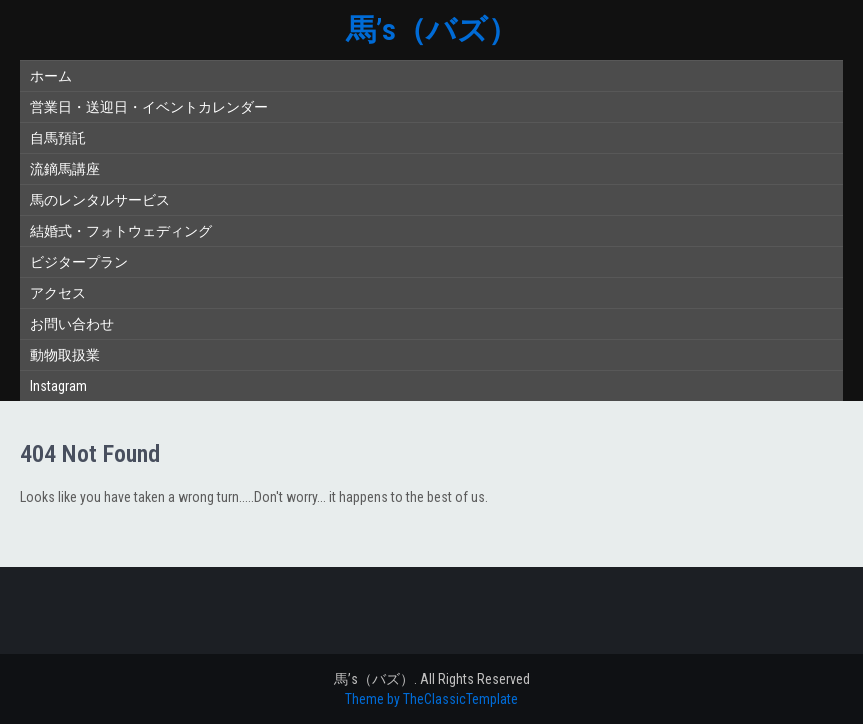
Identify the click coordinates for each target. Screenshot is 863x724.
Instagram (58, 386)
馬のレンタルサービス (100, 200)
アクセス (58, 293)
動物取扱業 (65, 355)
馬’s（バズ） (432, 29)
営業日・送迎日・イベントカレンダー (149, 107)
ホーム (51, 76)
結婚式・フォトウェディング (121, 231)
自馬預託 (58, 138)
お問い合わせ (72, 324)
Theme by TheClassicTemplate (431, 699)
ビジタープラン (79, 262)
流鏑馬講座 (65, 169)
